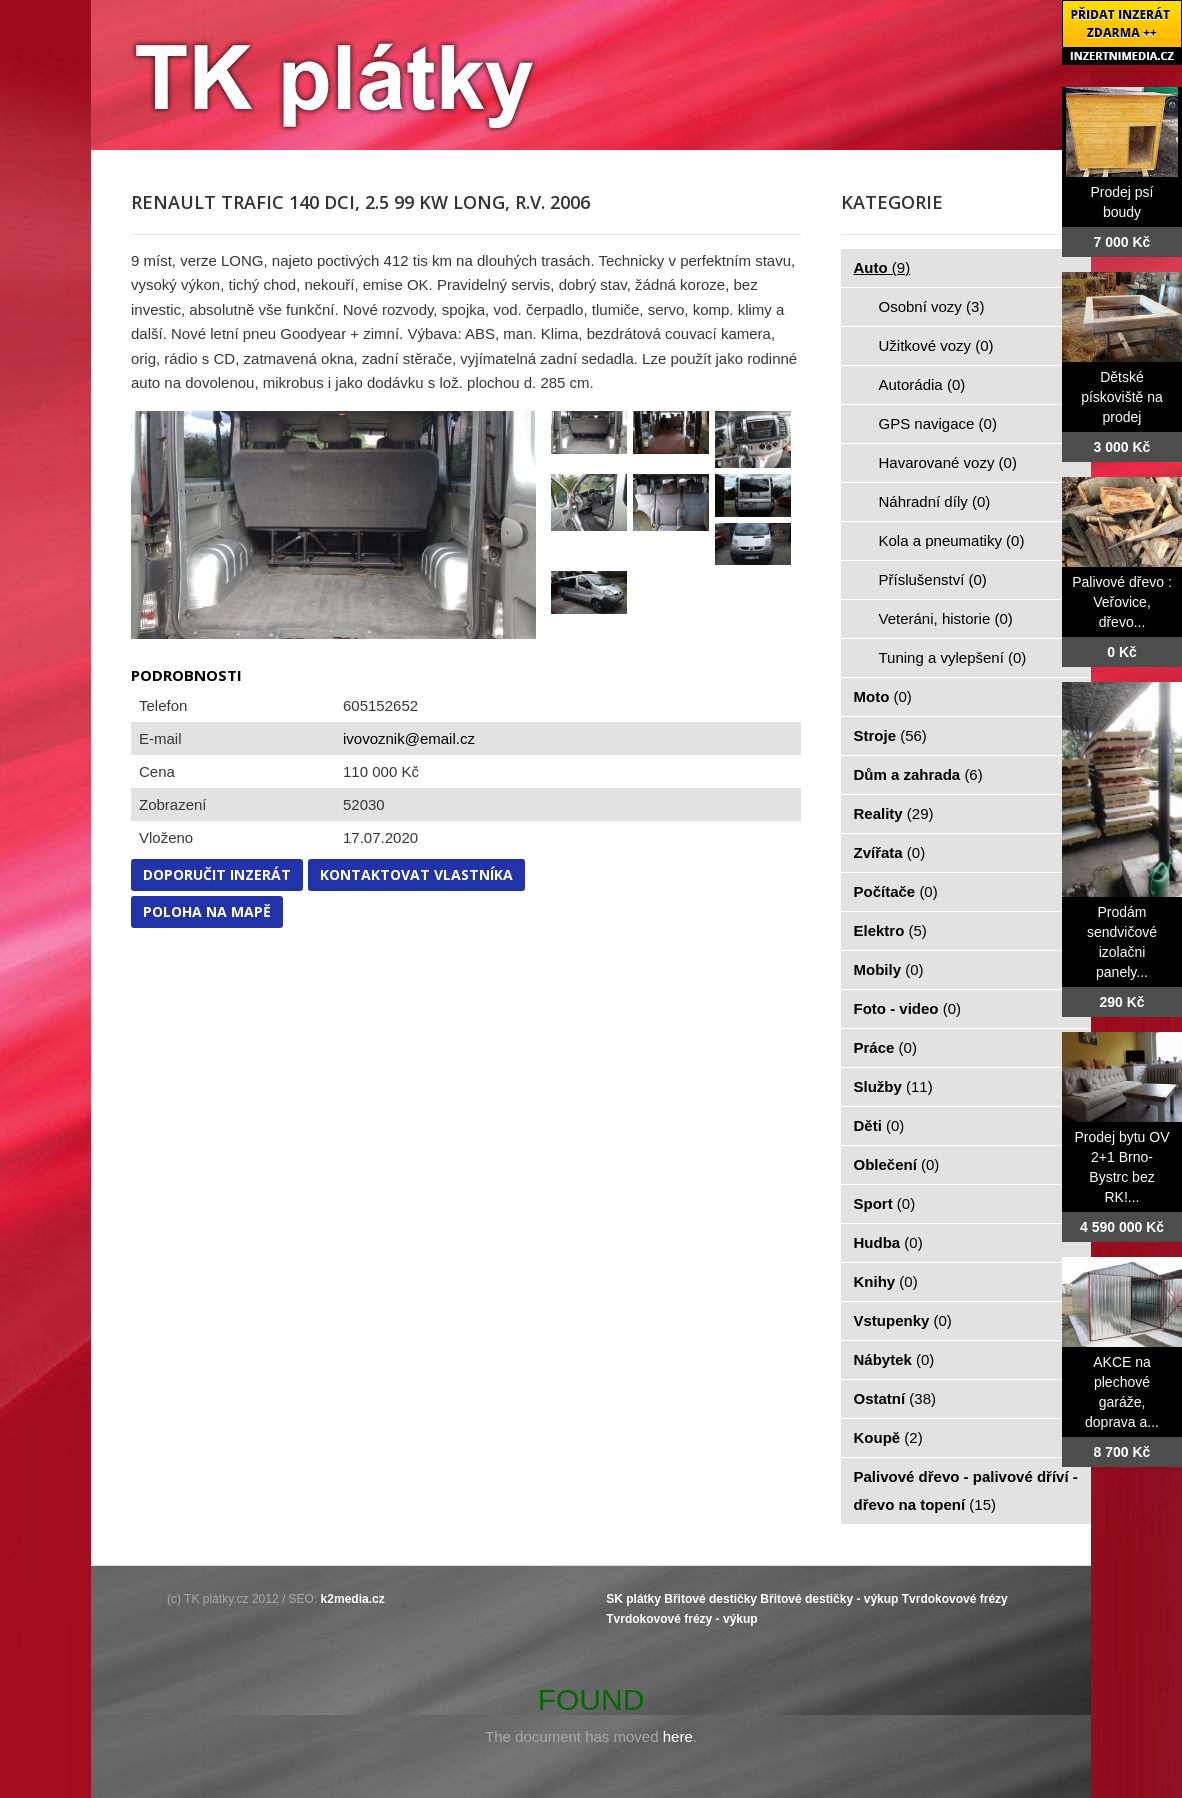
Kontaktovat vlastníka (416, 874)
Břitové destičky (710, 1599)
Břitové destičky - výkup (829, 1599)
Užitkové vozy (936, 345)
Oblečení (897, 1164)
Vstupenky (903, 1320)
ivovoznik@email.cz (409, 738)
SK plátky (633, 1599)
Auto (882, 267)
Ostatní (895, 1398)
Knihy (886, 1281)
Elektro (890, 930)
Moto (883, 696)
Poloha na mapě (207, 911)
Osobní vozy (932, 306)
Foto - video (908, 1008)
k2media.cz (353, 1599)
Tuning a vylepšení (953, 657)
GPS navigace (938, 423)
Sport (885, 1203)
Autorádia (922, 384)
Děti (879, 1125)
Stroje (890, 735)
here (678, 1736)
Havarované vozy (948, 462)
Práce (885, 1047)
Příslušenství (933, 579)
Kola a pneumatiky (952, 540)
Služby (893, 1086)
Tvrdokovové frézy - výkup (681, 1619)
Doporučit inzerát (217, 874)
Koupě (888, 1437)
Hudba (888, 1242)
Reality (894, 813)
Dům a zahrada (918, 774)
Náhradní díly (935, 501)
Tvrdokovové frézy (955, 1599)
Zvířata (890, 852)
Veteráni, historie (946, 618)
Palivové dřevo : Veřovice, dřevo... (1122, 602)
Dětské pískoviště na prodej (1122, 397)
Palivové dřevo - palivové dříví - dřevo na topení (966, 1490)
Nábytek (894, 1359)
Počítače (896, 891)
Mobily (889, 969)
